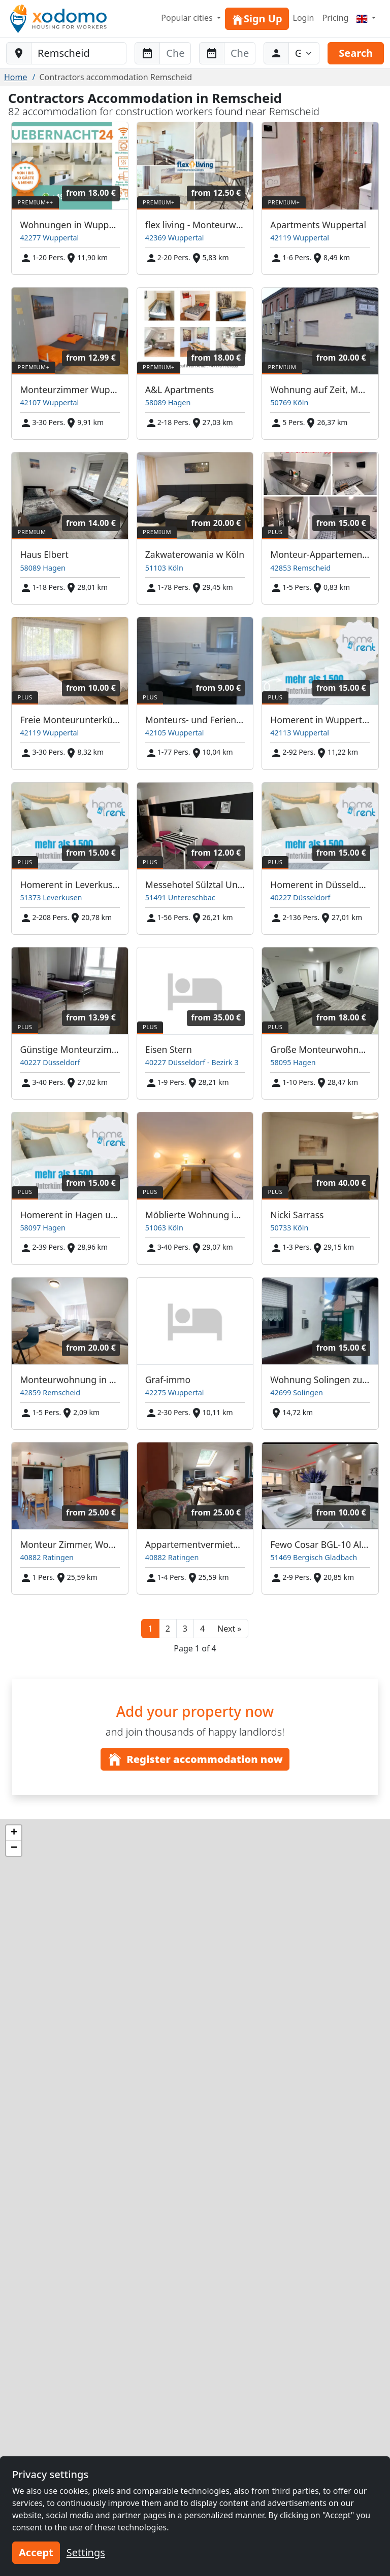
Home (15, 77)
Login (303, 17)
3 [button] (185, 1628)
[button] (229, 1628)
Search (356, 53)
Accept (36, 2552)
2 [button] (168, 1628)
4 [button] (202, 1628)
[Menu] (366, 18)
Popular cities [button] (188, 17)
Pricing (335, 17)
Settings (86, 2552)
